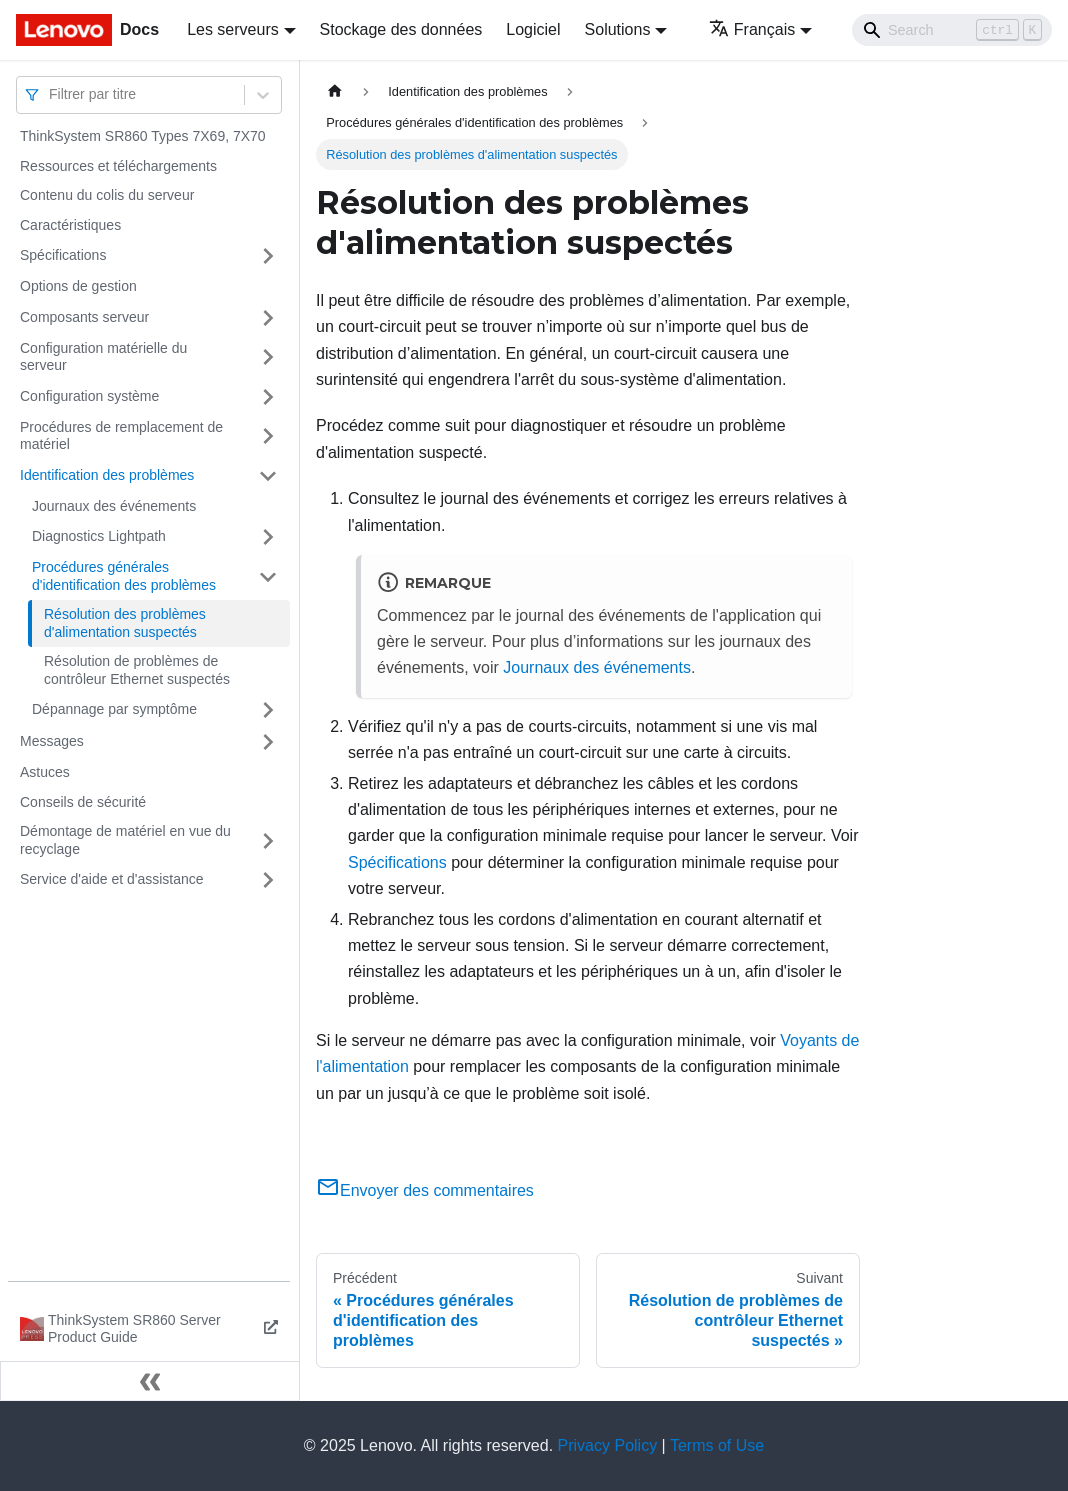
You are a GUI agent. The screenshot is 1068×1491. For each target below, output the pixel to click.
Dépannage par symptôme (114, 709)
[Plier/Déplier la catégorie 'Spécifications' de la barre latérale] (268, 256)
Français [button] (752, 29)
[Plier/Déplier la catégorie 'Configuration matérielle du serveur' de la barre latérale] (268, 357)
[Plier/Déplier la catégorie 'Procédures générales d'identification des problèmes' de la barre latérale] (268, 576)
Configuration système (89, 396)
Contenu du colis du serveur (107, 195)
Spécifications (63, 255)
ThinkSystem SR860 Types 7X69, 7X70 (143, 136)
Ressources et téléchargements (118, 166)
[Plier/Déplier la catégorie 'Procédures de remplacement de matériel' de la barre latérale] (268, 436)
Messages (52, 741)
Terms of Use (717, 1445)
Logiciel (533, 29)
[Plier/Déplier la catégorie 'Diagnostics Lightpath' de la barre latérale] (268, 537)
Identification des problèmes (107, 475)
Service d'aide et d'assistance (112, 879)
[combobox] (51, 94)
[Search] (952, 30)
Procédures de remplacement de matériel (121, 436)
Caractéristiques (70, 225)
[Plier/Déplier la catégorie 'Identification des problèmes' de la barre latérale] (268, 476)
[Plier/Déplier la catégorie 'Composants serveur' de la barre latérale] (268, 318)
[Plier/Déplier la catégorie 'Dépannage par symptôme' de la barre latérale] (268, 710)
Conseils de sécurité (83, 802)
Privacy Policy (608, 1445)
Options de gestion (78, 286)
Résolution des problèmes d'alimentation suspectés (125, 623)
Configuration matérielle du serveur (103, 357)
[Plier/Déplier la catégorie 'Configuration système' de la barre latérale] (268, 397)
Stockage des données (401, 29)
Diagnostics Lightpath (99, 536)
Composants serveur (84, 317)
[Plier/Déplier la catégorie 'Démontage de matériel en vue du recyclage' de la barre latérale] (268, 840)
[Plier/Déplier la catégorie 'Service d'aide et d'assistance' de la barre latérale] (268, 880)
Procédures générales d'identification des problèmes (124, 576)
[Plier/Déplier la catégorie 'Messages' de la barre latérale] (268, 742)
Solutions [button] (618, 29)
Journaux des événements (114, 506)
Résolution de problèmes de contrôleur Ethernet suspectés (137, 670)
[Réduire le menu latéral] (150, 1381)
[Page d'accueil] (335, 91)
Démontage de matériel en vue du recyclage (125, 840)
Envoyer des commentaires (425, 1190)
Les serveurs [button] (233, 29)
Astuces (45, 772)
